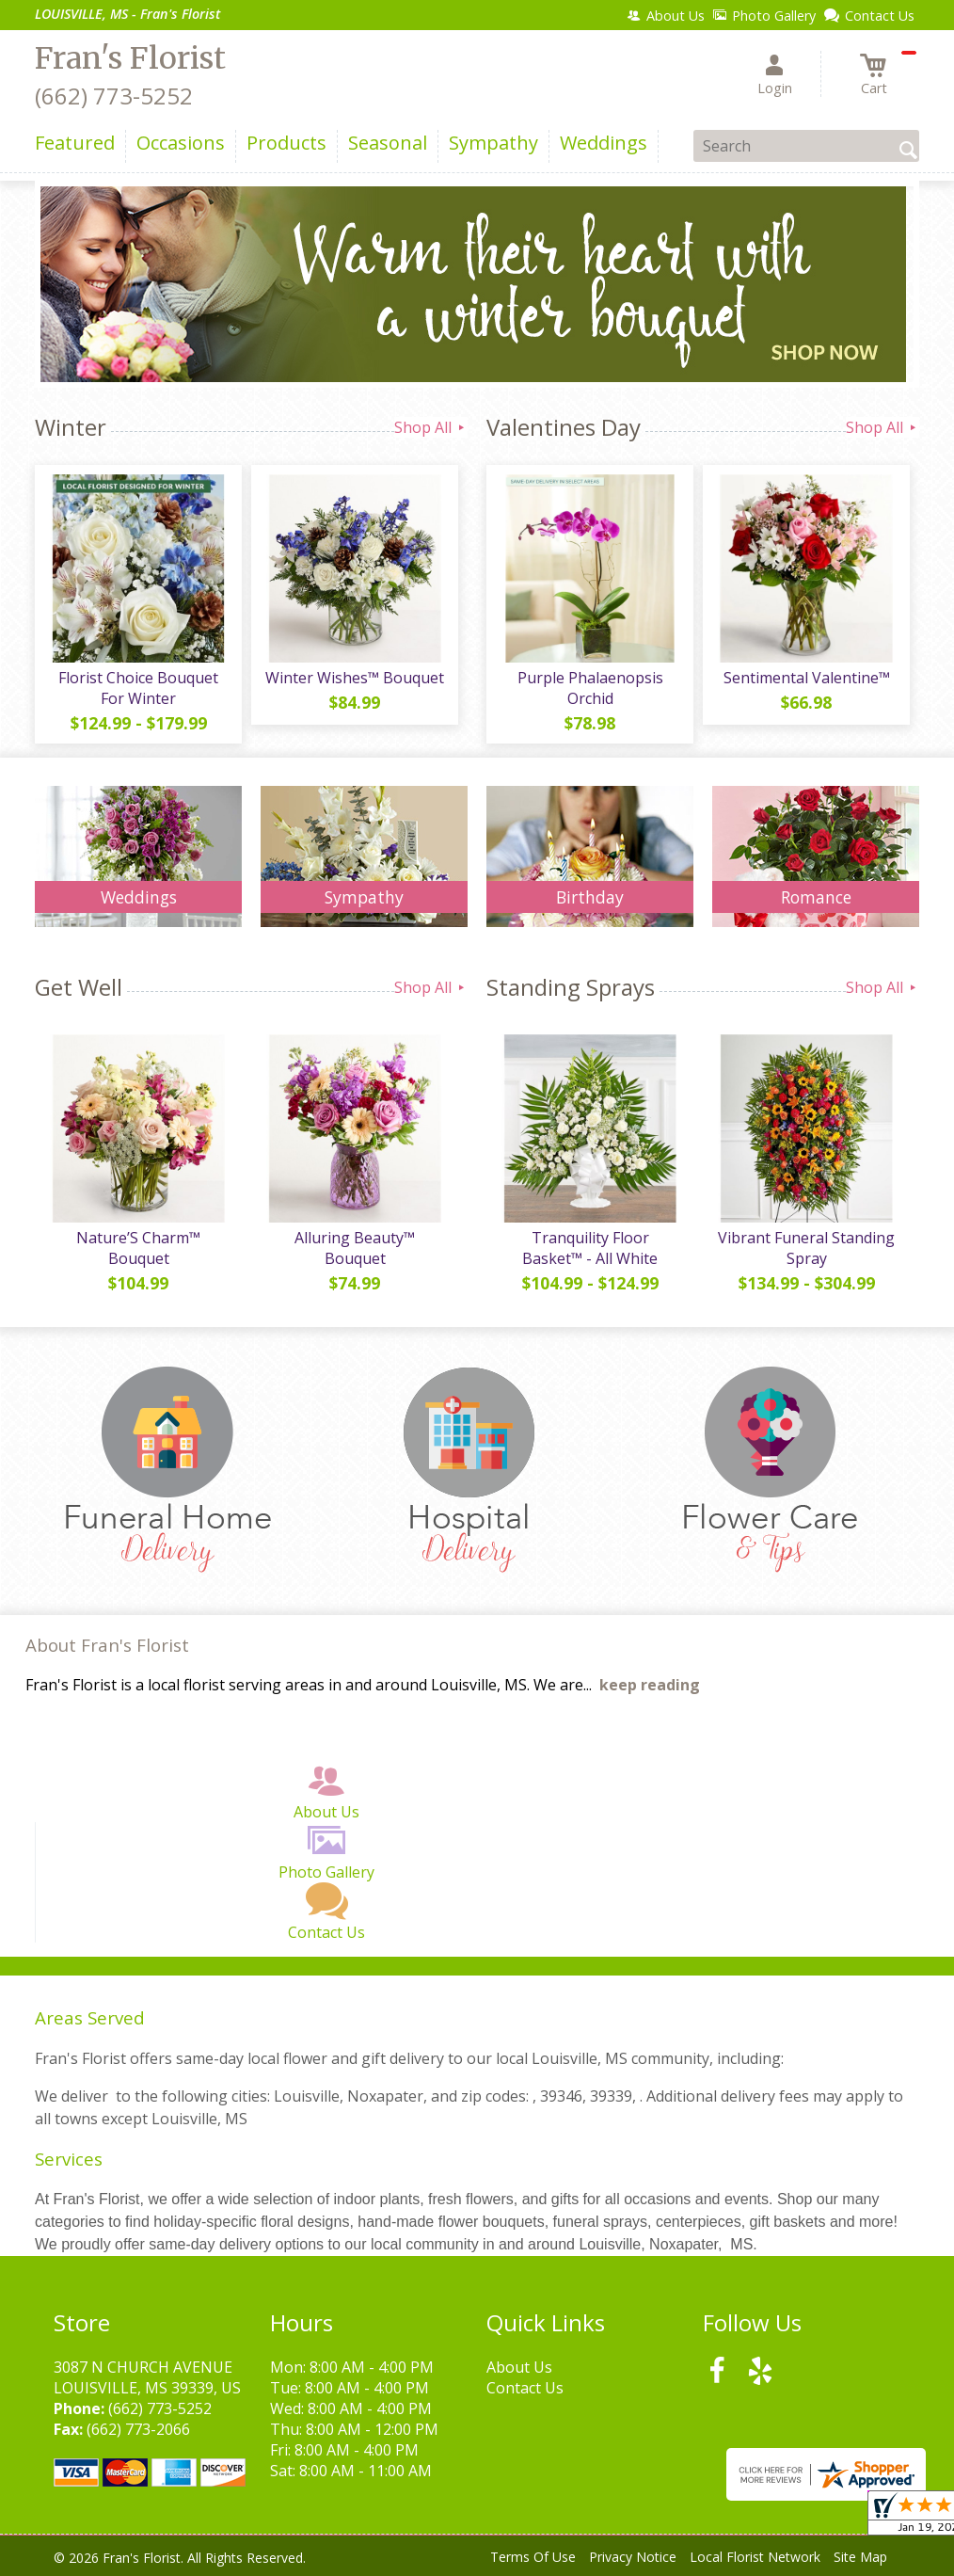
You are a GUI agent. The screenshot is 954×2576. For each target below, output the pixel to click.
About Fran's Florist (107, 1644)
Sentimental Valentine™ (806, 677)
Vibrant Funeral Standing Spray (806, 1248)
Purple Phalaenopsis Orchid (590, 688)
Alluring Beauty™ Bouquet (354, 1248)
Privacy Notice (632, 2557)
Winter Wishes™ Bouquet (354, 677)
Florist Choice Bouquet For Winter (138, 688)
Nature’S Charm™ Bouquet (138, 1248)
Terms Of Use (533, 2557)
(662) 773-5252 (114, 95)
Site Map (860, 2557)
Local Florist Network (755, 2557)
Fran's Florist (130, 58)
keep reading (649, 1684)
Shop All (431, 427)
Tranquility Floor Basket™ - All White (590, 1248)
